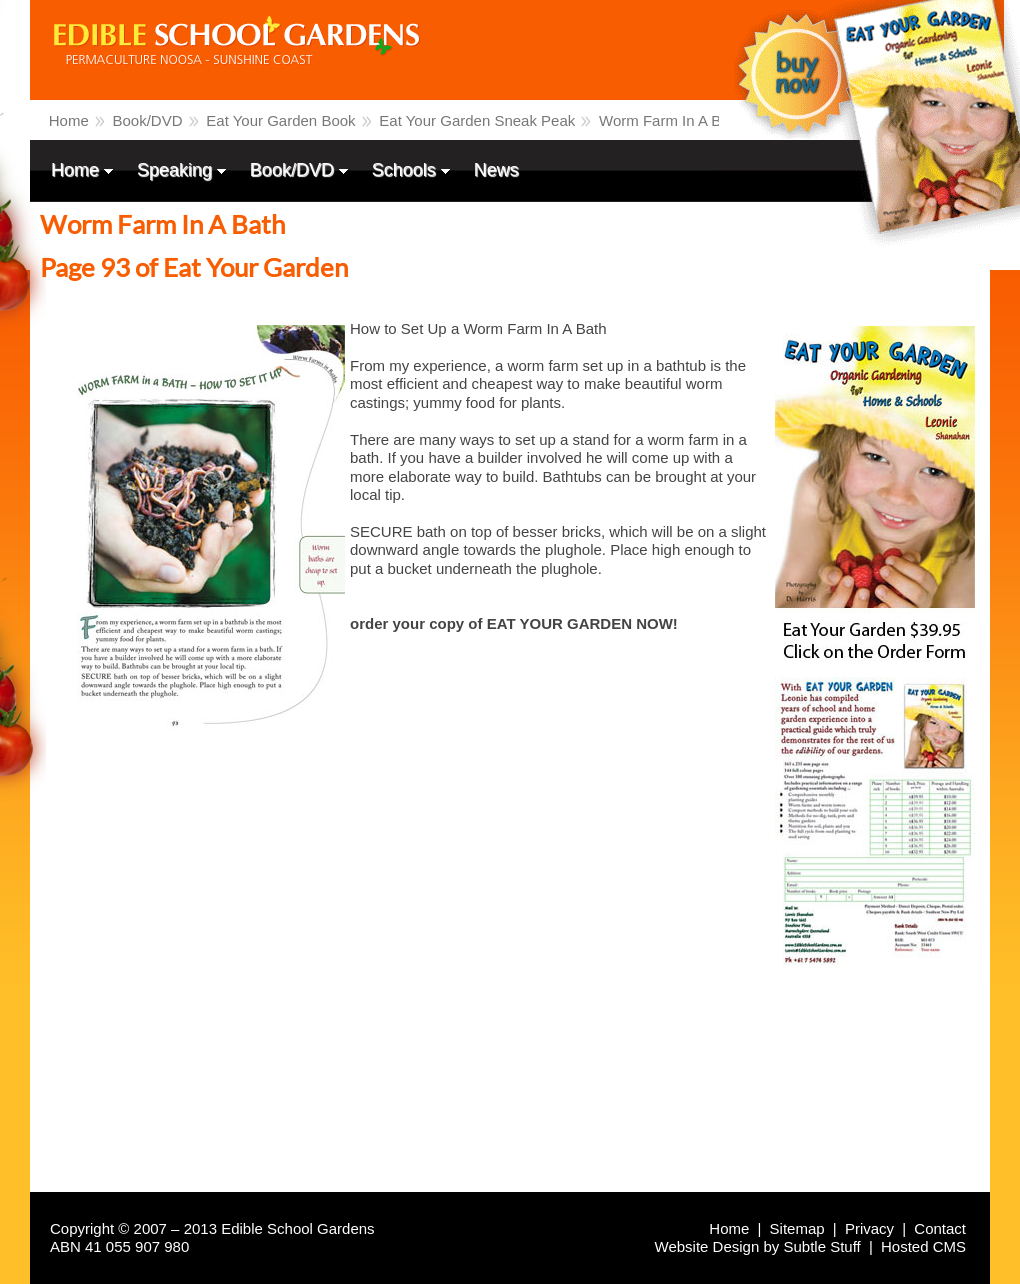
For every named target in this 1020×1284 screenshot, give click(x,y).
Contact (940, 1228)
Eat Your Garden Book (280, 120)
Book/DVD (148, 120)
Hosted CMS (923, 1246)
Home (69, 120)
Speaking (176, 172)
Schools (406, 172)
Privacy (869, 1228)
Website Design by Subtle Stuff (758, 1246)
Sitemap (797, 1228)
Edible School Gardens (165, 94)
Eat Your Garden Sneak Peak (477, 120)
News (496, 170)
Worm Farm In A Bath (670, 120)
